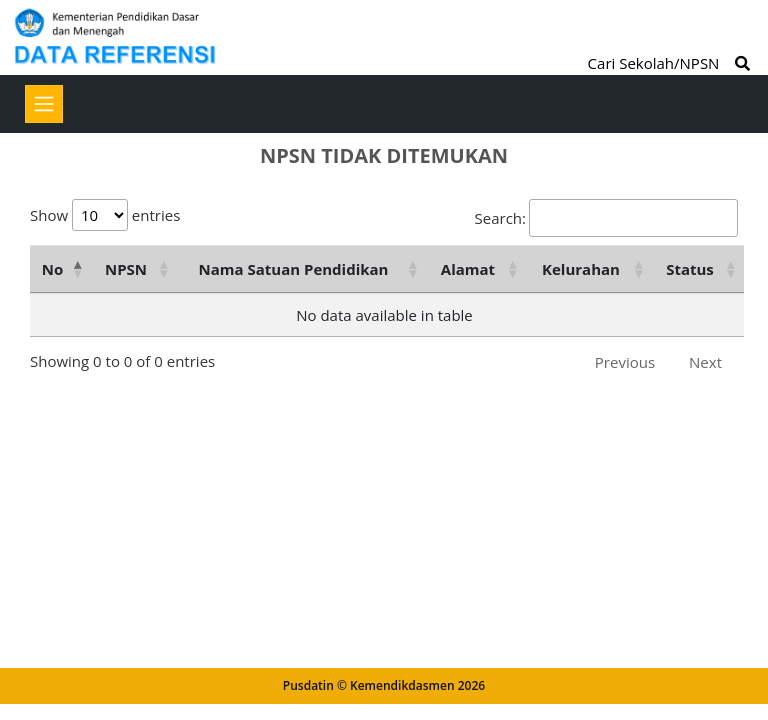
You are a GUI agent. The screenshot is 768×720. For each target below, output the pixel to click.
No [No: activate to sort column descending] (52, 269)
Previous (625, 362)
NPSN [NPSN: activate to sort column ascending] (126, 269)
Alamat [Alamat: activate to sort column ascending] (468, 269)
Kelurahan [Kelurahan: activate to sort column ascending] (581, 269)
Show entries (105, 215)
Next (705, 362)
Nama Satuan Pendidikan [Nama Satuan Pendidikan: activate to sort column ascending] (294, 269)
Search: (606, 218)
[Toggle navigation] (44, 104)
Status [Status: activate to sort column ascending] (690, 269)
